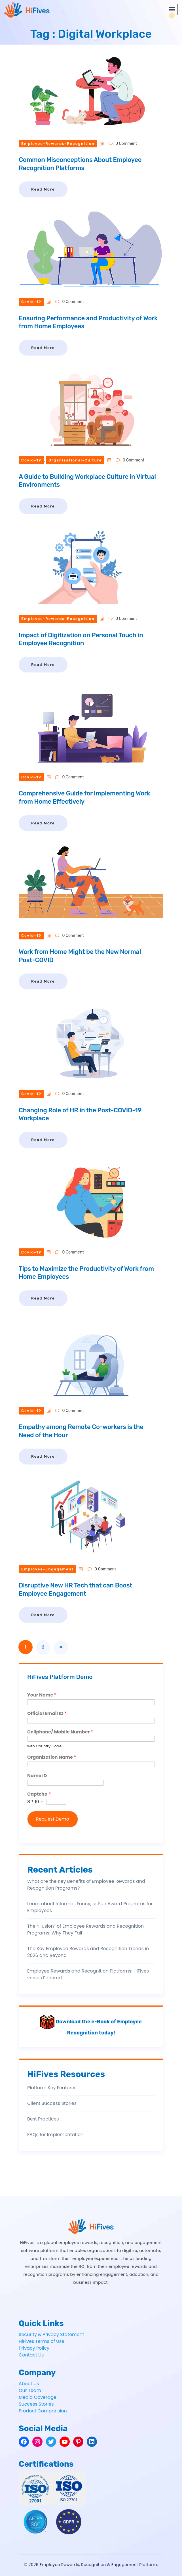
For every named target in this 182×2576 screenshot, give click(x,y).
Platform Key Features (52, 2087)
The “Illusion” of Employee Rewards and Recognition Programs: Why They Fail (85, 1929)
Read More (43, 189)
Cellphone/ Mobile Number (60, 1732)
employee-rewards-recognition (58, 143)
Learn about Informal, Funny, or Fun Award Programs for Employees (90, 1907)
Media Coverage (37, 2397)
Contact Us (31, 2355)
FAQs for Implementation (55, 2134)
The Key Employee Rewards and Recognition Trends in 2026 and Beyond (88, 1952)
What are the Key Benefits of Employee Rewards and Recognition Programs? (86, 1884)
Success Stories (36, 2404)
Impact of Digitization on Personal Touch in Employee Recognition (81, 639)
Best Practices (43, 2119)
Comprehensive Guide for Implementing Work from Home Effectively (84, 797)
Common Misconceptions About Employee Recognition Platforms (80, 164)
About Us (29, 2383)
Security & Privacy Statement (51, 2334)
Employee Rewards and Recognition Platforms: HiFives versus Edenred (88, 1974)
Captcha (39, 1794)
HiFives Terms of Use (41, 2341)
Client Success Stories (52, 2103)
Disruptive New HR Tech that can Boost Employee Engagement (75, 1589)
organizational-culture (75, 460)
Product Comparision (43, 2411)
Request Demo (52, 1819)
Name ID (37, 1776)
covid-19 (31, 302)
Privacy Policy (34, 2348)
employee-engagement (47, 1569)
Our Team (30, 2390)
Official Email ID (47, 1714)
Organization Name (51, 1757)
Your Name (41, 1695)
